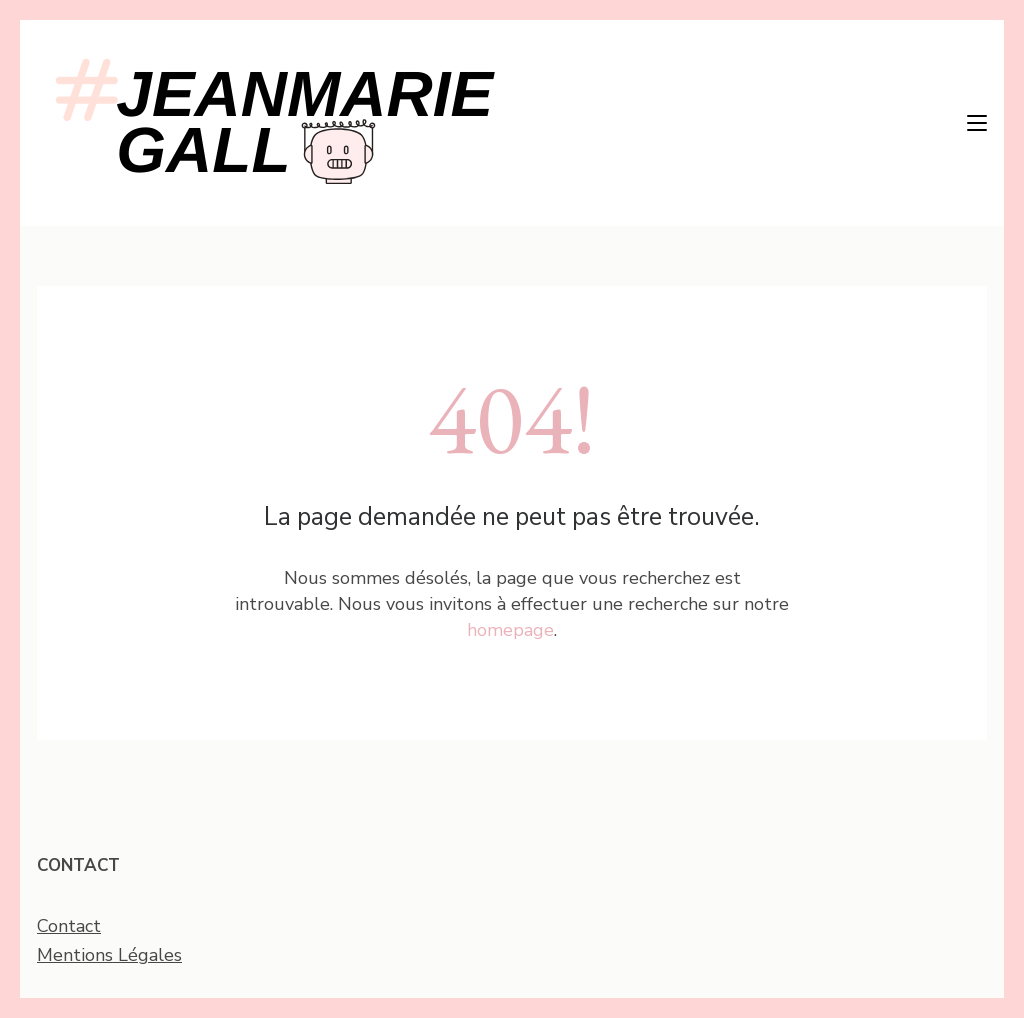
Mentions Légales (109, 955)
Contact (69, 926)
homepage (510, 630)
